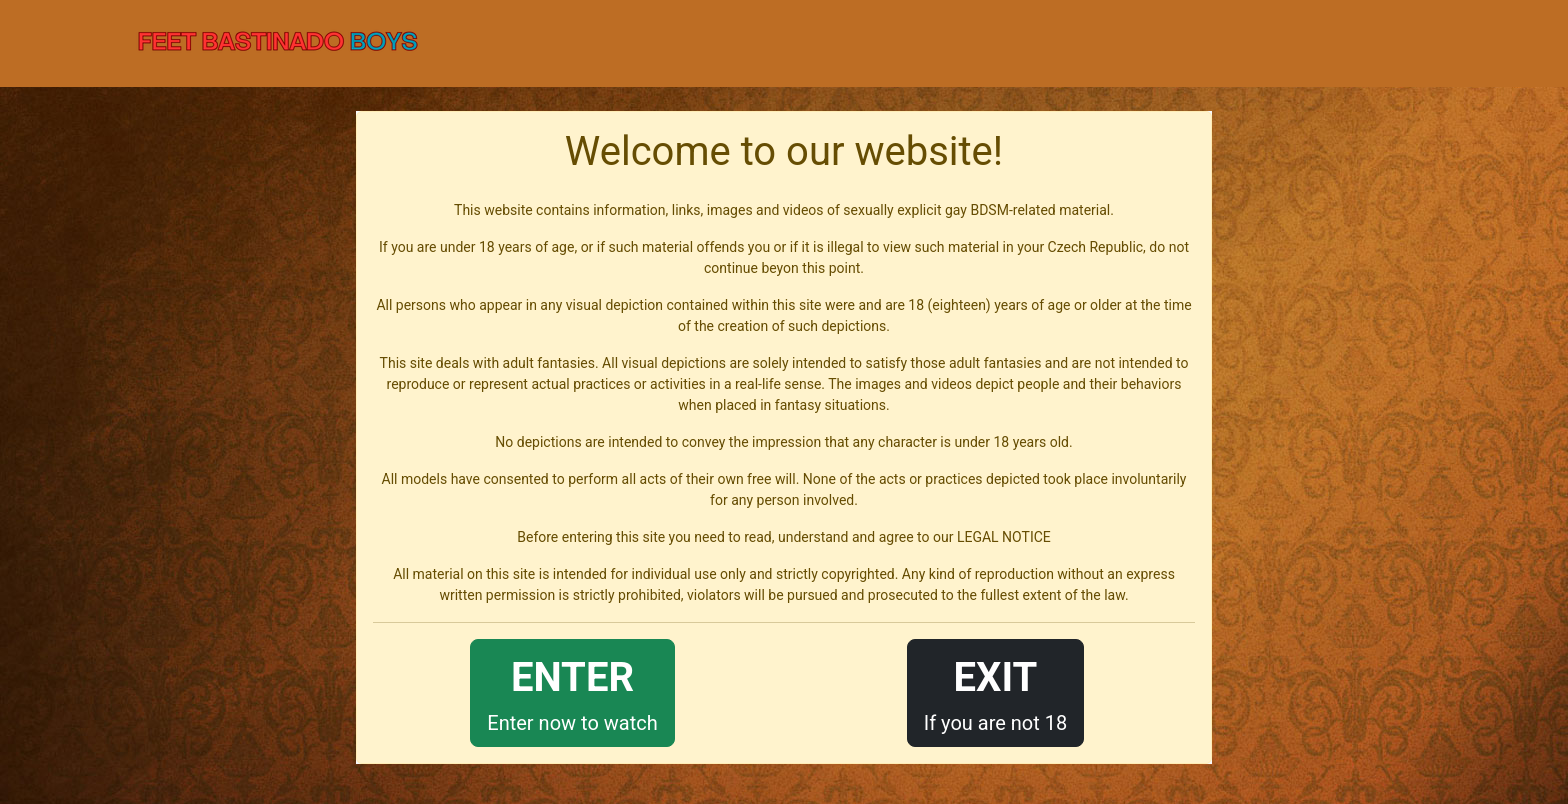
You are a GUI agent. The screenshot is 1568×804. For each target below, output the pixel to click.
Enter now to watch (572, 691)
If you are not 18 (996, 691)
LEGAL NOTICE (1004, 537)
